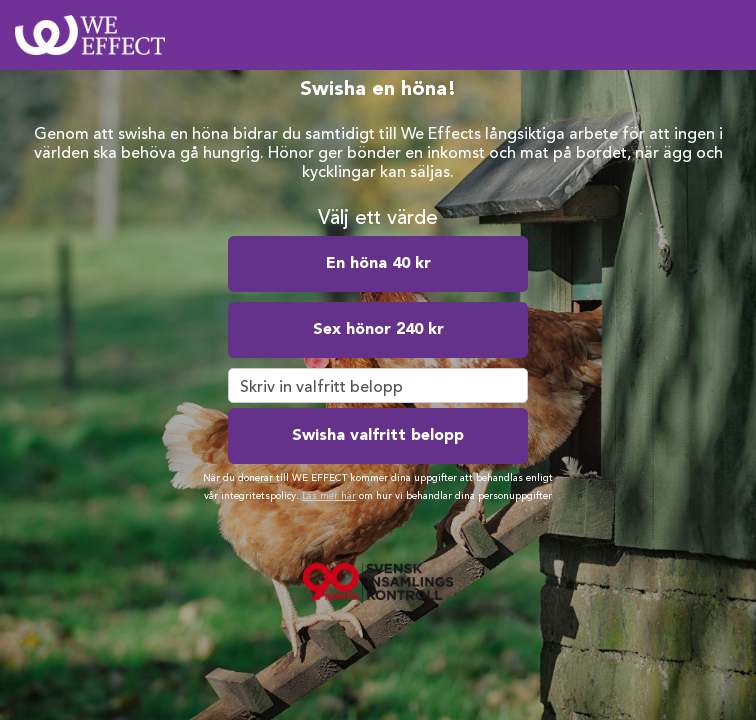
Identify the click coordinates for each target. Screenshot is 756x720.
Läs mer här (329, 496)
